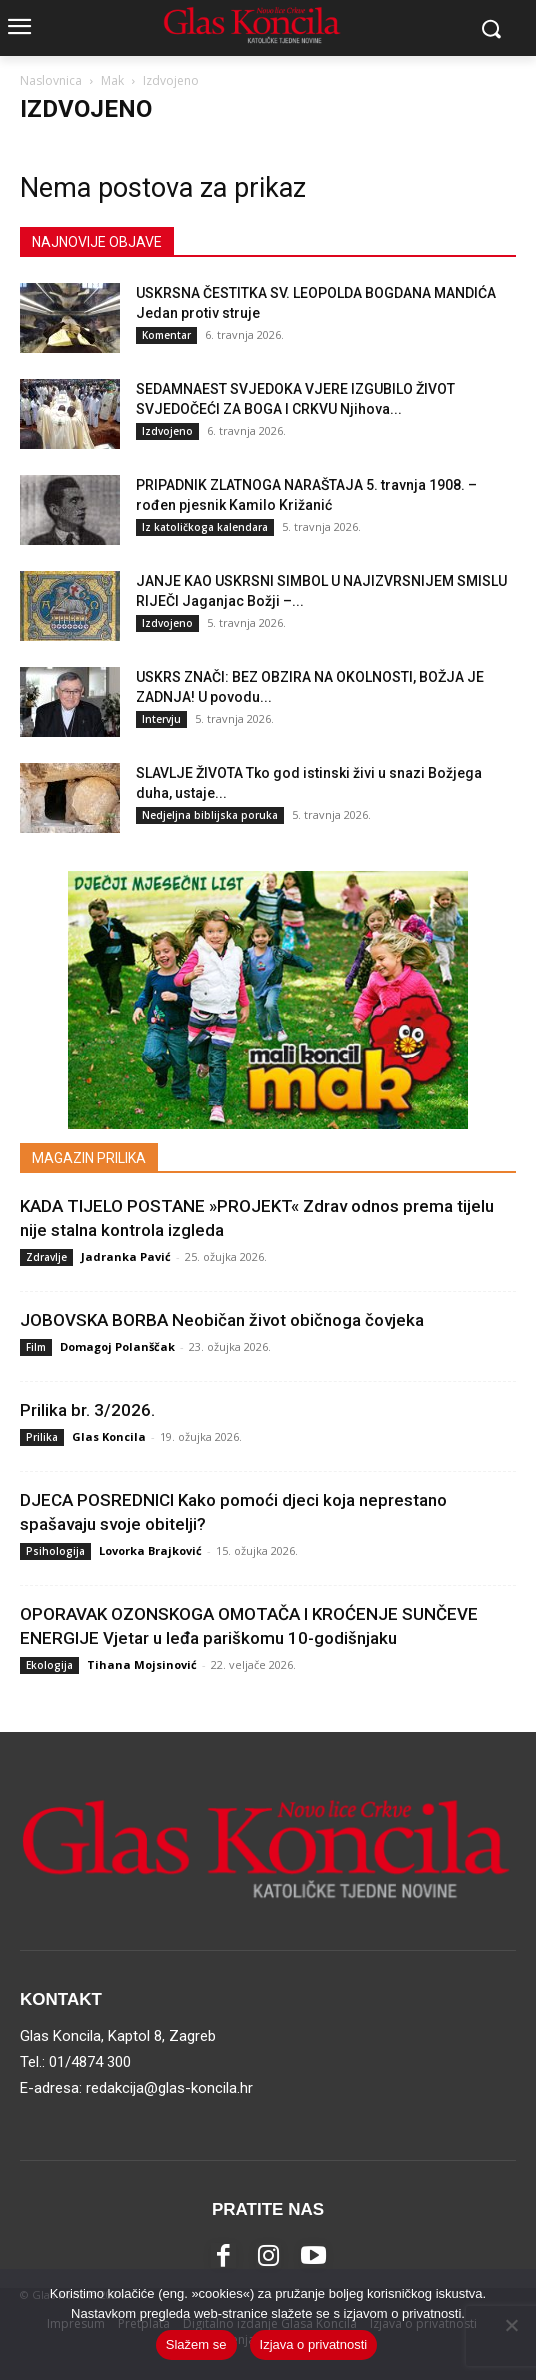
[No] (511, 2325)
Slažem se (196, 2344)
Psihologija (55, 1551)
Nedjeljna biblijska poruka (210, 815)
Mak (112, 80)
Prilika (42, 1437)
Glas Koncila (109, 1436)
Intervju (161, 719)
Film (36, 1347)
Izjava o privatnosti (314, 2344)
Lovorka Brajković (150, 1550)
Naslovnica (51, 80)
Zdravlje (46, 1257)
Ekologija (49, 1665)
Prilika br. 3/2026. (87, 1410)
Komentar (166, 335)
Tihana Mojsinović (142, 1664)
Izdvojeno (167, 431)
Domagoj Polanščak (117, 1346)
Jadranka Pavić (126, 1256)
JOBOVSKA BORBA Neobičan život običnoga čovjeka (222, 1320)
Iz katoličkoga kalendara (205, 527)
